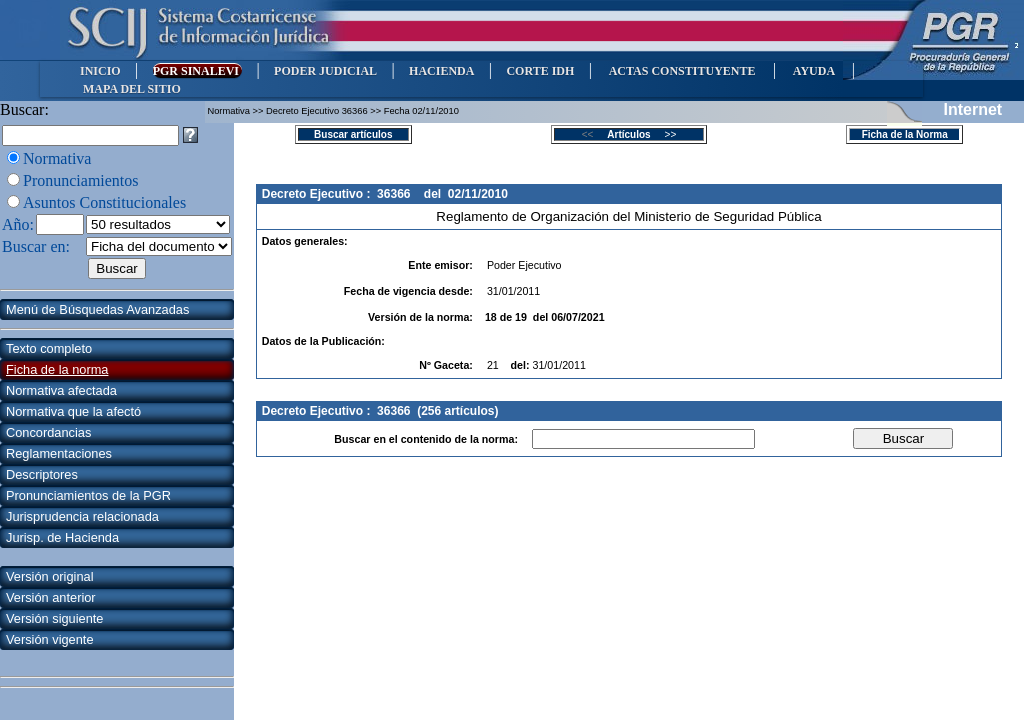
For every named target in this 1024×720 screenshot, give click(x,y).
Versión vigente (50, 639)
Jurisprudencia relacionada (82, 516)
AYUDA (813, 71)
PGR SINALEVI (197, 71)
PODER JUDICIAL (325, 71)
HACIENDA (441, 71)
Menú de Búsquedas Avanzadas (97, 309)
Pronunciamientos (81, 180)
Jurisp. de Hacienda (62, 537)
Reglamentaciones (59, 453)
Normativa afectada (61, 390)
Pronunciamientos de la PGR (88, 495)
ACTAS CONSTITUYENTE (682, 71)
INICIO (100, 71)
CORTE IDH (540, 71)
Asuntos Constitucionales (104, 202)
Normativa (57, 158)
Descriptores (42, 474)
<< (593, 134)
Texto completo (49, 348)
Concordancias (48, 432)
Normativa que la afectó (73, 411)
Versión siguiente (54, 618)
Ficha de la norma (57, 369)
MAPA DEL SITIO (132, 89)
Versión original (50, 576)
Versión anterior (51, 597)
